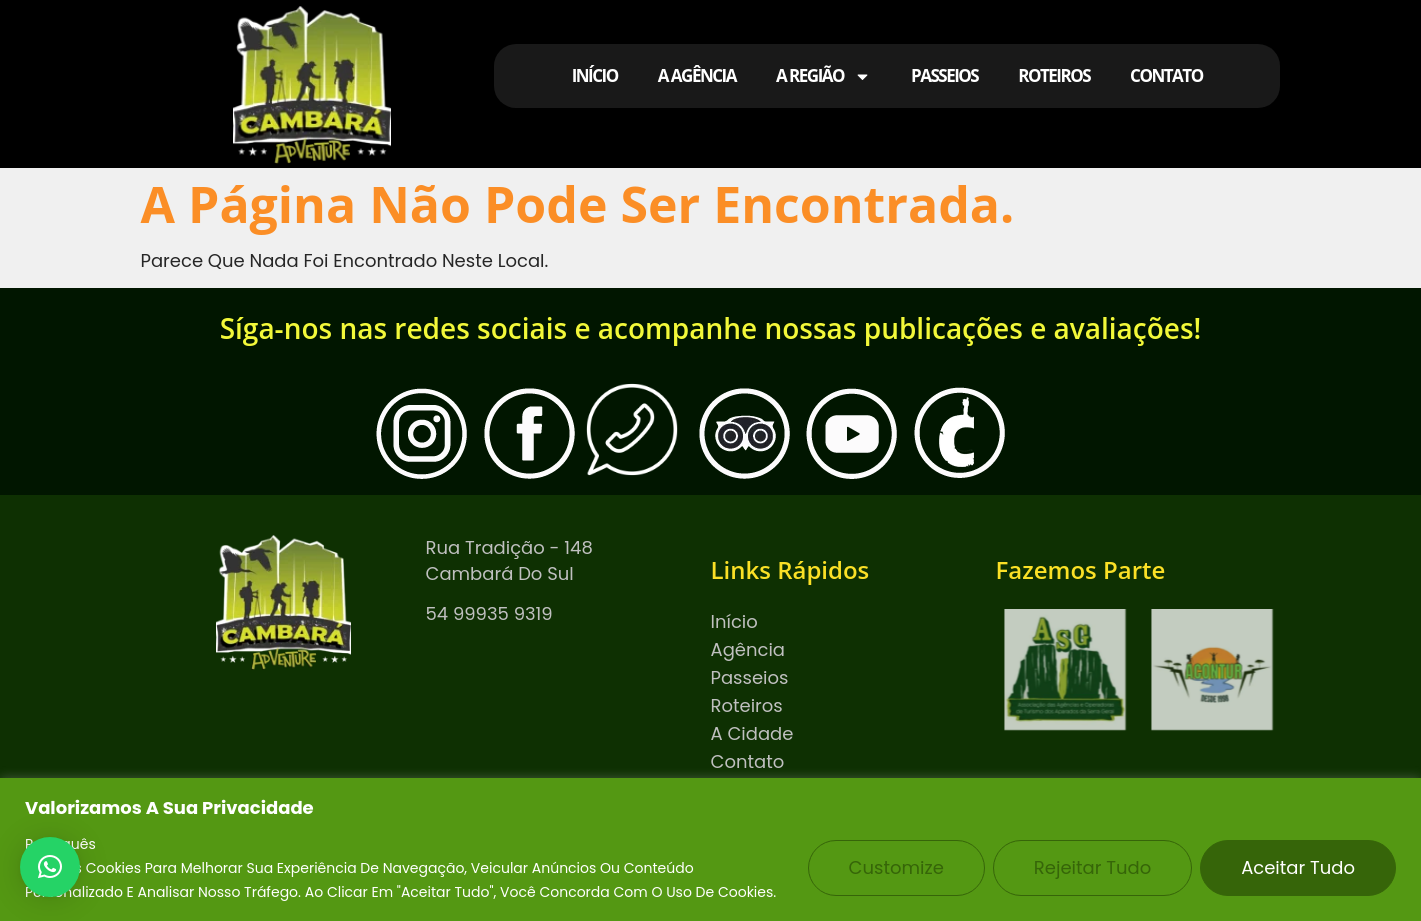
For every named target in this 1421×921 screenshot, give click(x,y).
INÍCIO (595, 75)
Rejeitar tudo (1092, 867)
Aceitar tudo (1298, 867)
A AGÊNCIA (697, 75)
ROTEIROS (1054, 75)
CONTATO (1166, 75)
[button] (50, 867)
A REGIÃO (823, 76)
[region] (710, 849)
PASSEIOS (944, 75)
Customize (896, 867)
